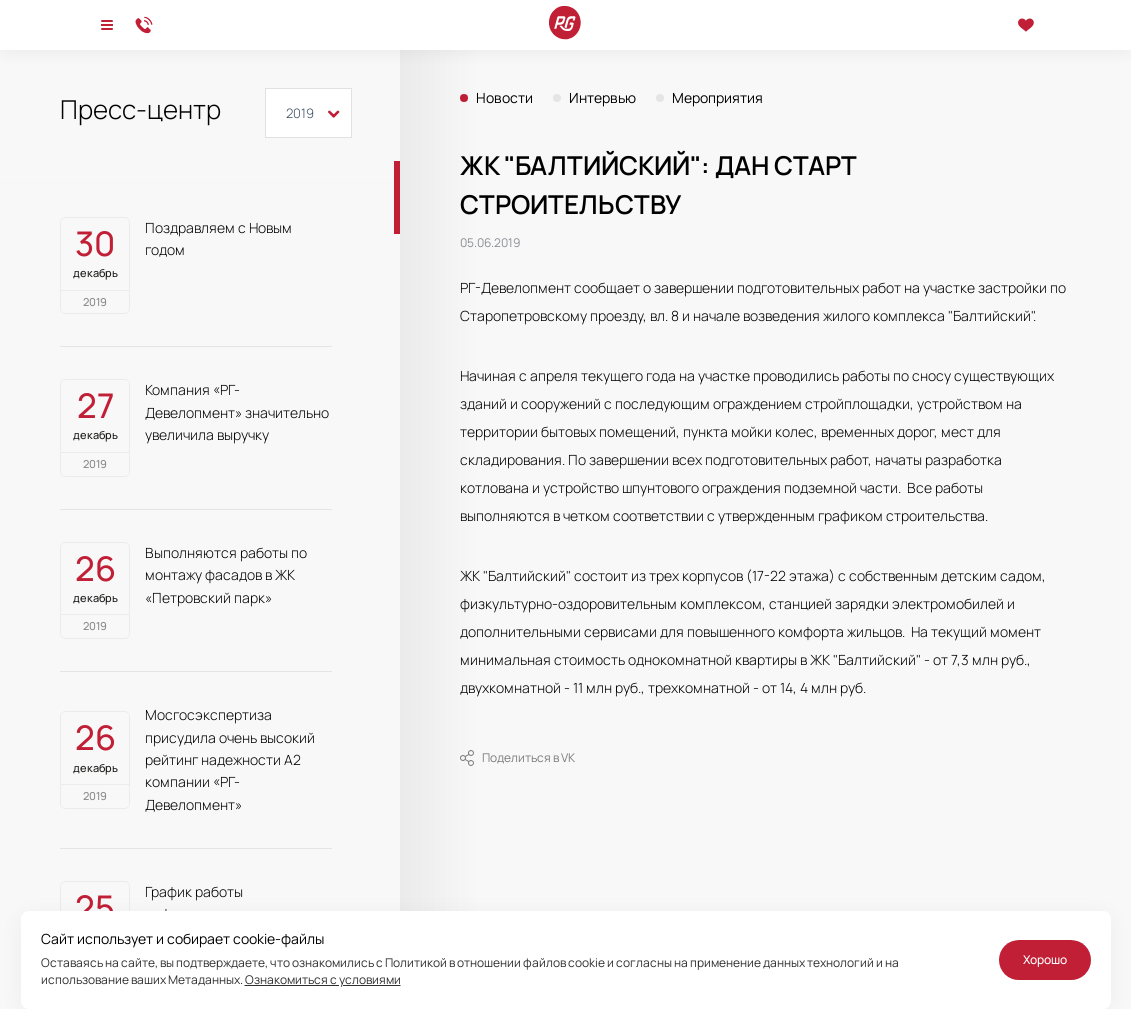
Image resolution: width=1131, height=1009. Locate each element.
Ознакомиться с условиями (323, 979)
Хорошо (1045, 959)
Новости (504, 98)
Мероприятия (717, 98)
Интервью (602, 98)
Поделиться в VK (517, 758)
